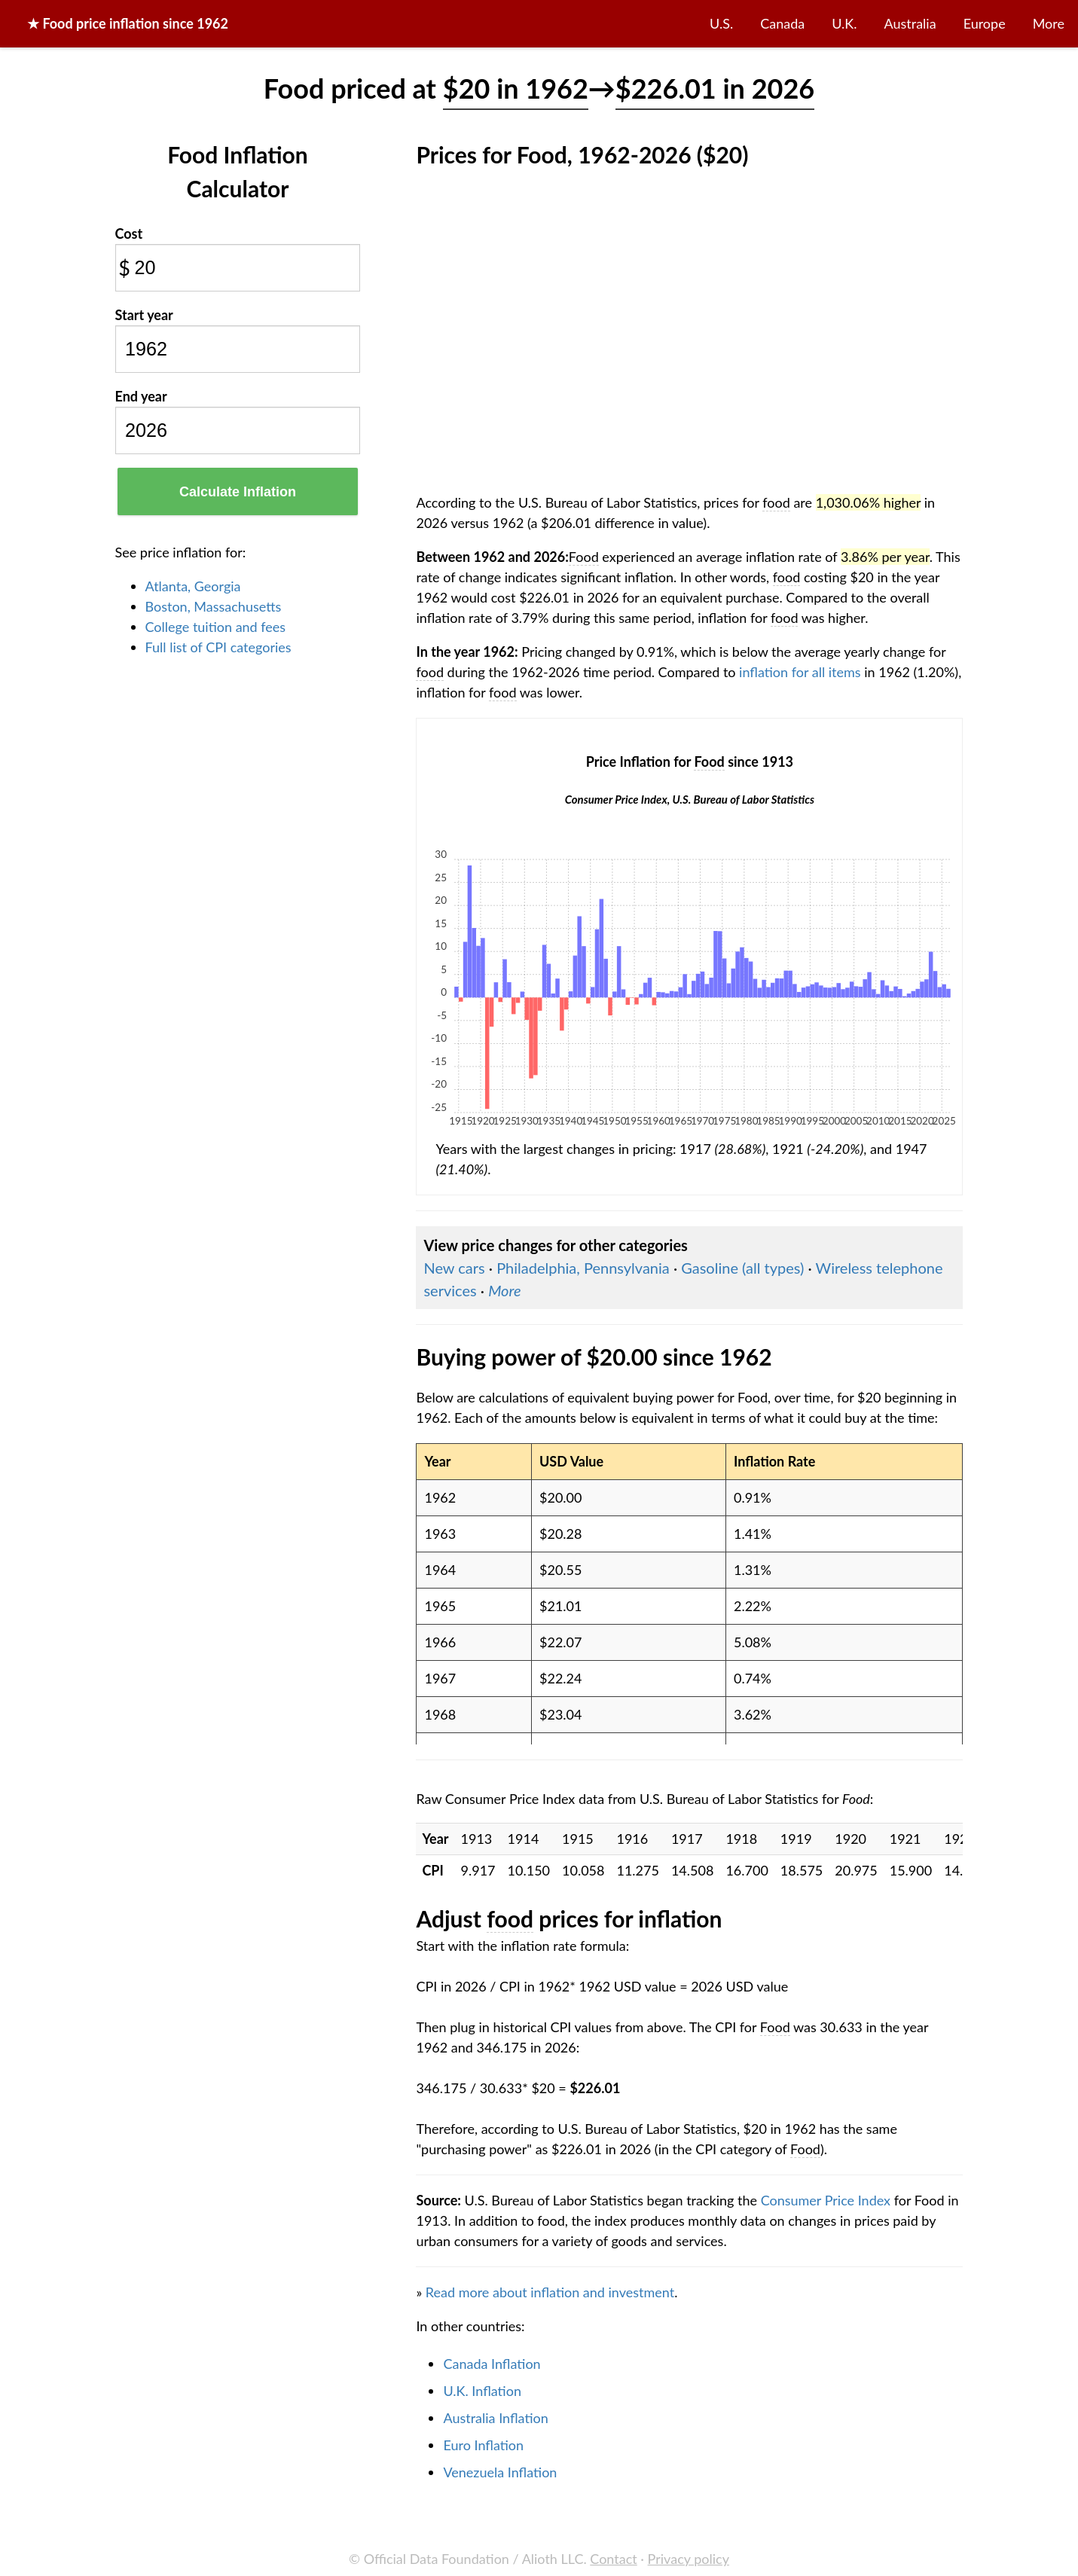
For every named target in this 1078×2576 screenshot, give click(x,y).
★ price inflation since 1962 (127, 23)
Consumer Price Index (825, 2200)
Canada (782, 23)
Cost (129, 233)
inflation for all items (800, 672)
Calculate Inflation (237, 491)
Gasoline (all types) (742, 1268)
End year (141, 396)
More (1048, 23)
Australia (910, 23)
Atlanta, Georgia (193, 586)
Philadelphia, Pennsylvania (583, 1268)
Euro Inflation (483, 2445)
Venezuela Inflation (500, 2472)
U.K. (844, 23)
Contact (613, 2558)
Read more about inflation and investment (550, 2292)
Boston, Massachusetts (213, 606)
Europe (984, 23)
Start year (144, 315)
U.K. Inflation (482, 2390)
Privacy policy (688, 2558)
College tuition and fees (215, 626)
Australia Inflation (495, 2418)
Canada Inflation (491, 2363)
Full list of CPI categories (218, 647)
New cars (453, 1268)
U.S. (721, 23)
